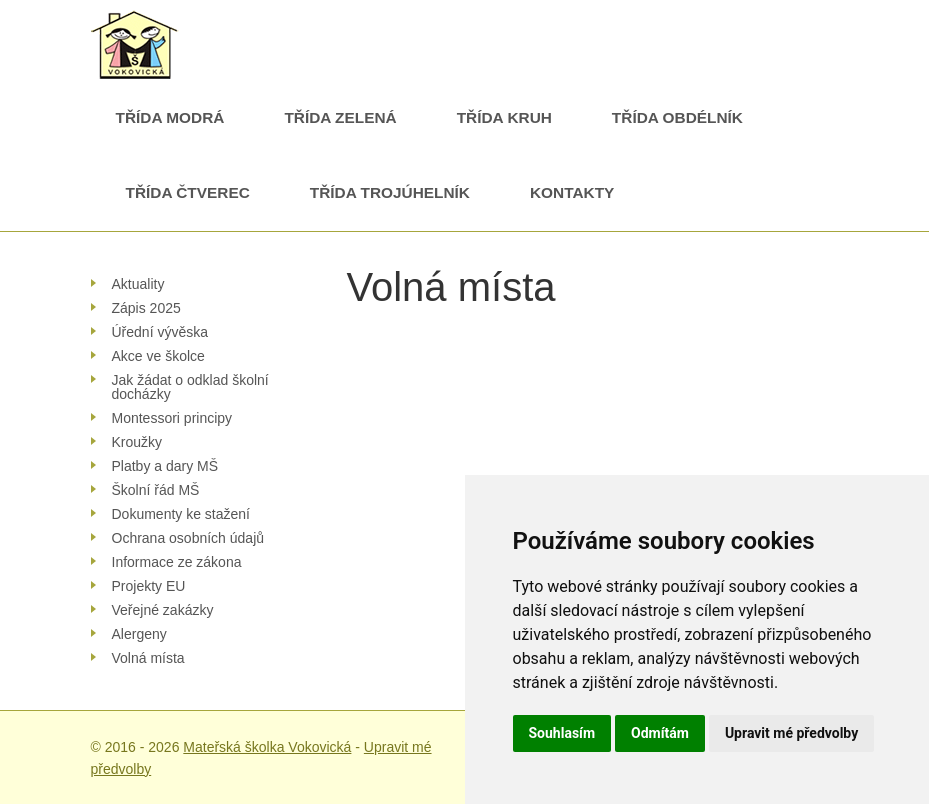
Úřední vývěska (160, 332)
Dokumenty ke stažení (181, 514)
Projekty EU (149, 586)
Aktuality (138, 284)
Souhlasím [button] (562, 733)
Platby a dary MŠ (165, 466)
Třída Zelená (340, 117)
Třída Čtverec (188, 192)
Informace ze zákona (177, 562)
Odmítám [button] (660, 733)
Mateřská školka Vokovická (267, 747)
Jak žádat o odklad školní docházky (190, 387)
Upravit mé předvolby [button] (791, 733)
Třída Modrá (170, 117)
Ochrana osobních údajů (188, 538)
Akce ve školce (158, 356)
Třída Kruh (504, 117)
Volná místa (148, 658)
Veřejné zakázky (163, 610)
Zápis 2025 (146, 308)
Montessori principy (172, 418)
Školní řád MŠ (156, 490)
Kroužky (137, 442)
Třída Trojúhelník (390, 192)
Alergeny (139, 634)
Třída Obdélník (677, 117)
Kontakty (572, 192)
